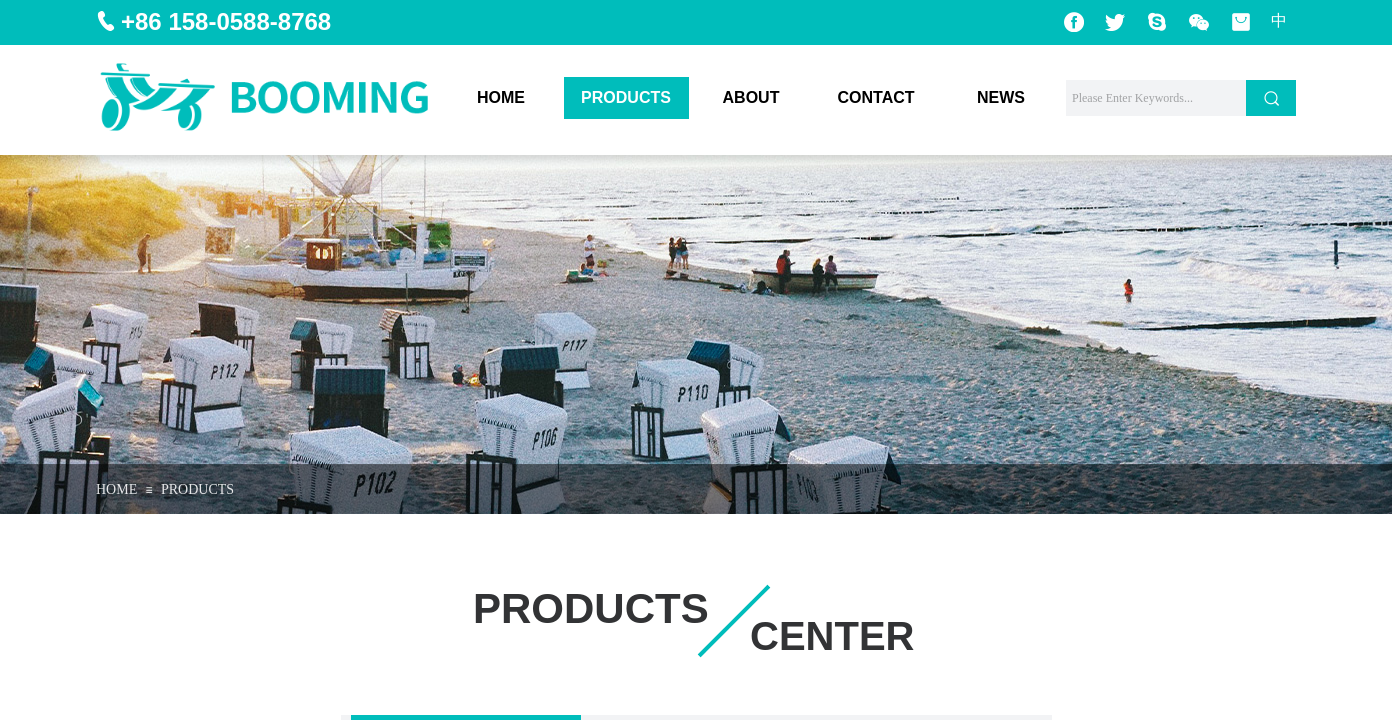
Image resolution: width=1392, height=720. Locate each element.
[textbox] (1156, 98)
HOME (501, 97)
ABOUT (751, 97)
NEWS (1001, 97)
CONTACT (875, 97)
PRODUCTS (626, 97)
